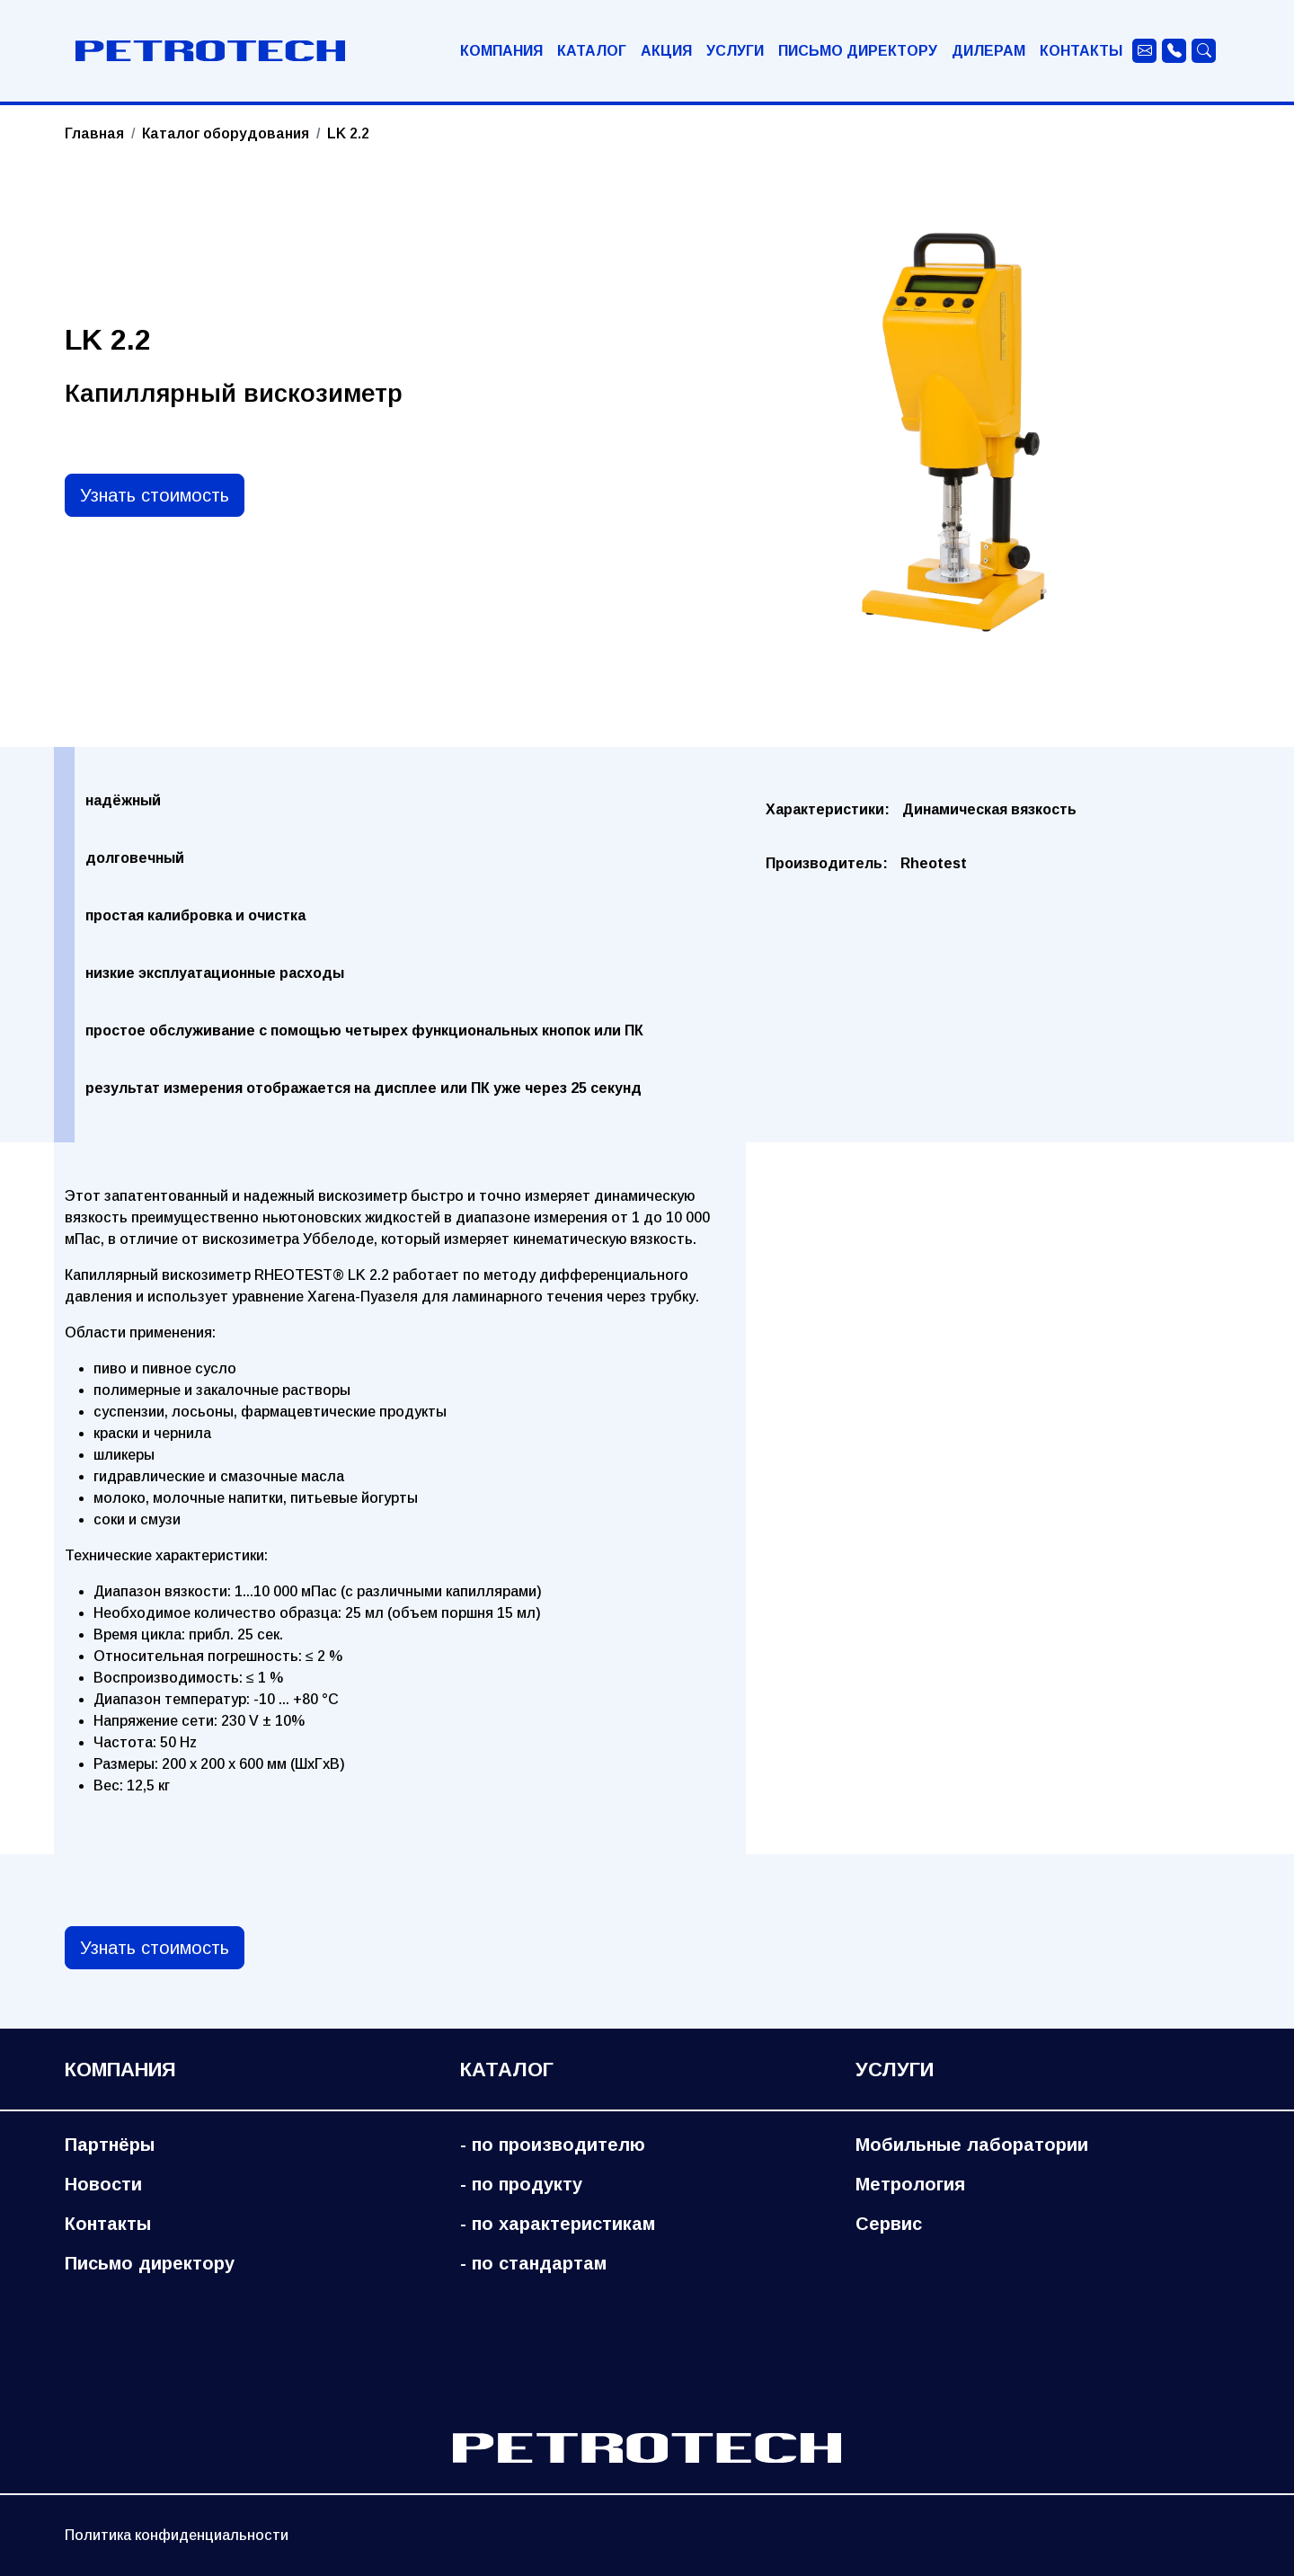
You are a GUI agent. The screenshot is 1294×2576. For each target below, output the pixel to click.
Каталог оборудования (225, 133)
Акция (666, 50)
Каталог (591, 50)
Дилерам (988, 50)
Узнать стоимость (154, 495)
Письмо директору (857, 50)
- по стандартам (533, 2263)
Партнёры (110, 2144)
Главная (94, 133)
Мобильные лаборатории (971, 2144)
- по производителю (552, 2144)
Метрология (910, 2184)
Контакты (1081, 50)
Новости (103, 2184)
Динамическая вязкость (989, 809)
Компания (501, 50)
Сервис (888, 2224)
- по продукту (521, 2184)
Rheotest (933, 863)
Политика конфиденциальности (176, 2535)
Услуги (735, 50)
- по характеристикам (557, 2224)
